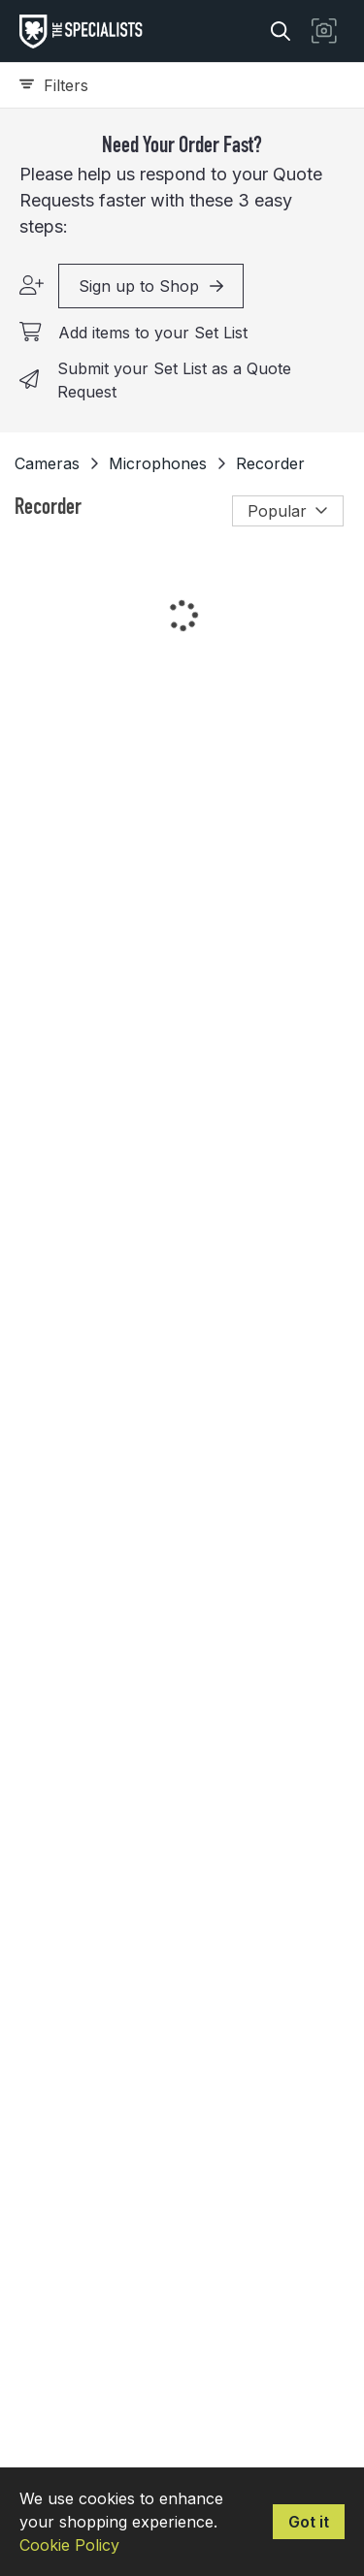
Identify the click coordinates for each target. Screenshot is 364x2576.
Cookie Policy (69, 2545)
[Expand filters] (182, 85)
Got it (308, 2521)
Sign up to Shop (151, 286)
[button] (324, 31)
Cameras (47, 463)
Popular (288, 511)
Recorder (270, 463)
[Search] (280, 31)
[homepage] (85, 31)
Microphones (158, 463)
